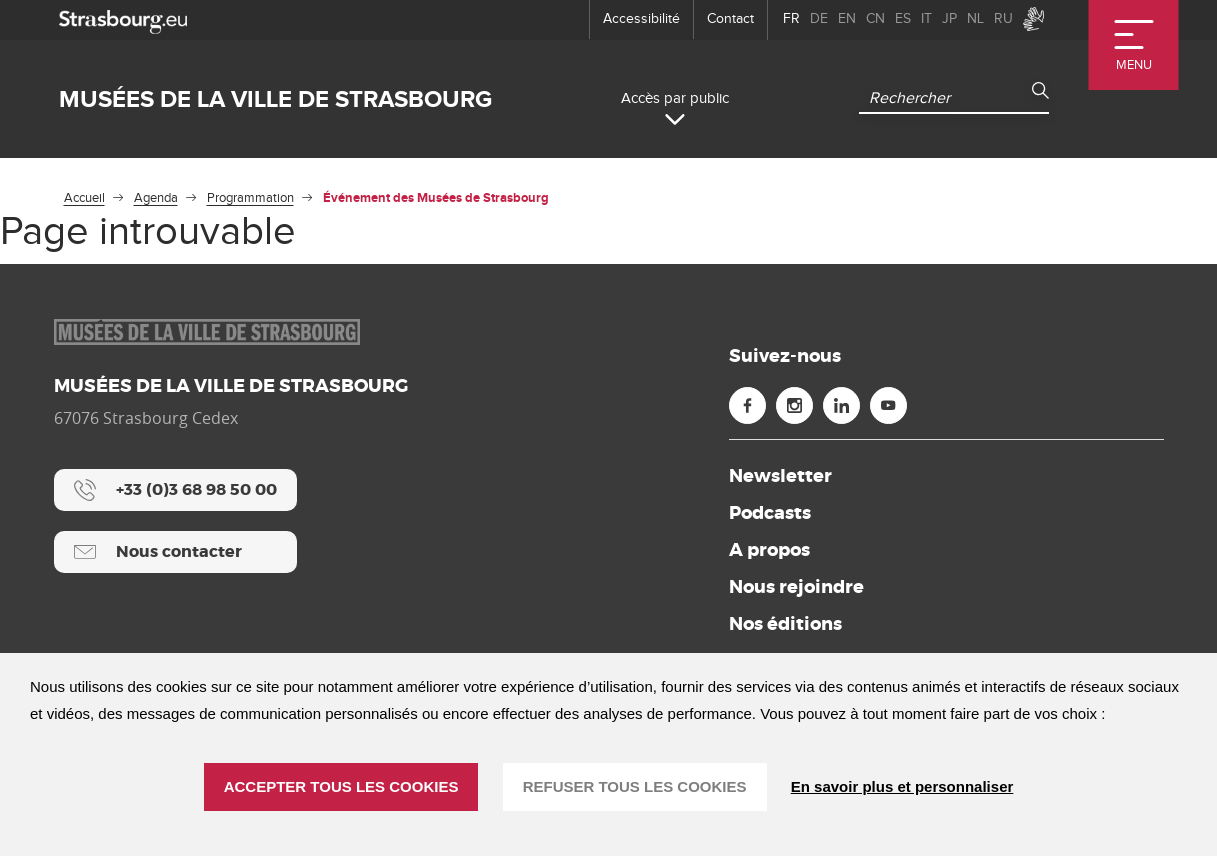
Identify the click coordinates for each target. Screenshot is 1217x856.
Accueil (84, 198)
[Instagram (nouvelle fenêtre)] (794, 405)
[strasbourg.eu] (123, 19)
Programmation (250, 198)
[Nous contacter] (175, 552)
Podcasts (770, 513)
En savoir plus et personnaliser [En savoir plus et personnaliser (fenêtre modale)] (902, 786)
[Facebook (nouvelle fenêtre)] (747, 405)
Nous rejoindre (796, 587)
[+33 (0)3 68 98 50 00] (175, 490)
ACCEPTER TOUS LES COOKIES (341, 786)
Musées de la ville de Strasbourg (275, 99)
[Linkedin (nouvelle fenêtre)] (841, 405)
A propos (769, 550)
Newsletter (780, 476)
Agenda (156, 198)
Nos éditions (785, 624)
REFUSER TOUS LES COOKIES (635, 786)
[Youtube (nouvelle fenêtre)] (888, 405)
